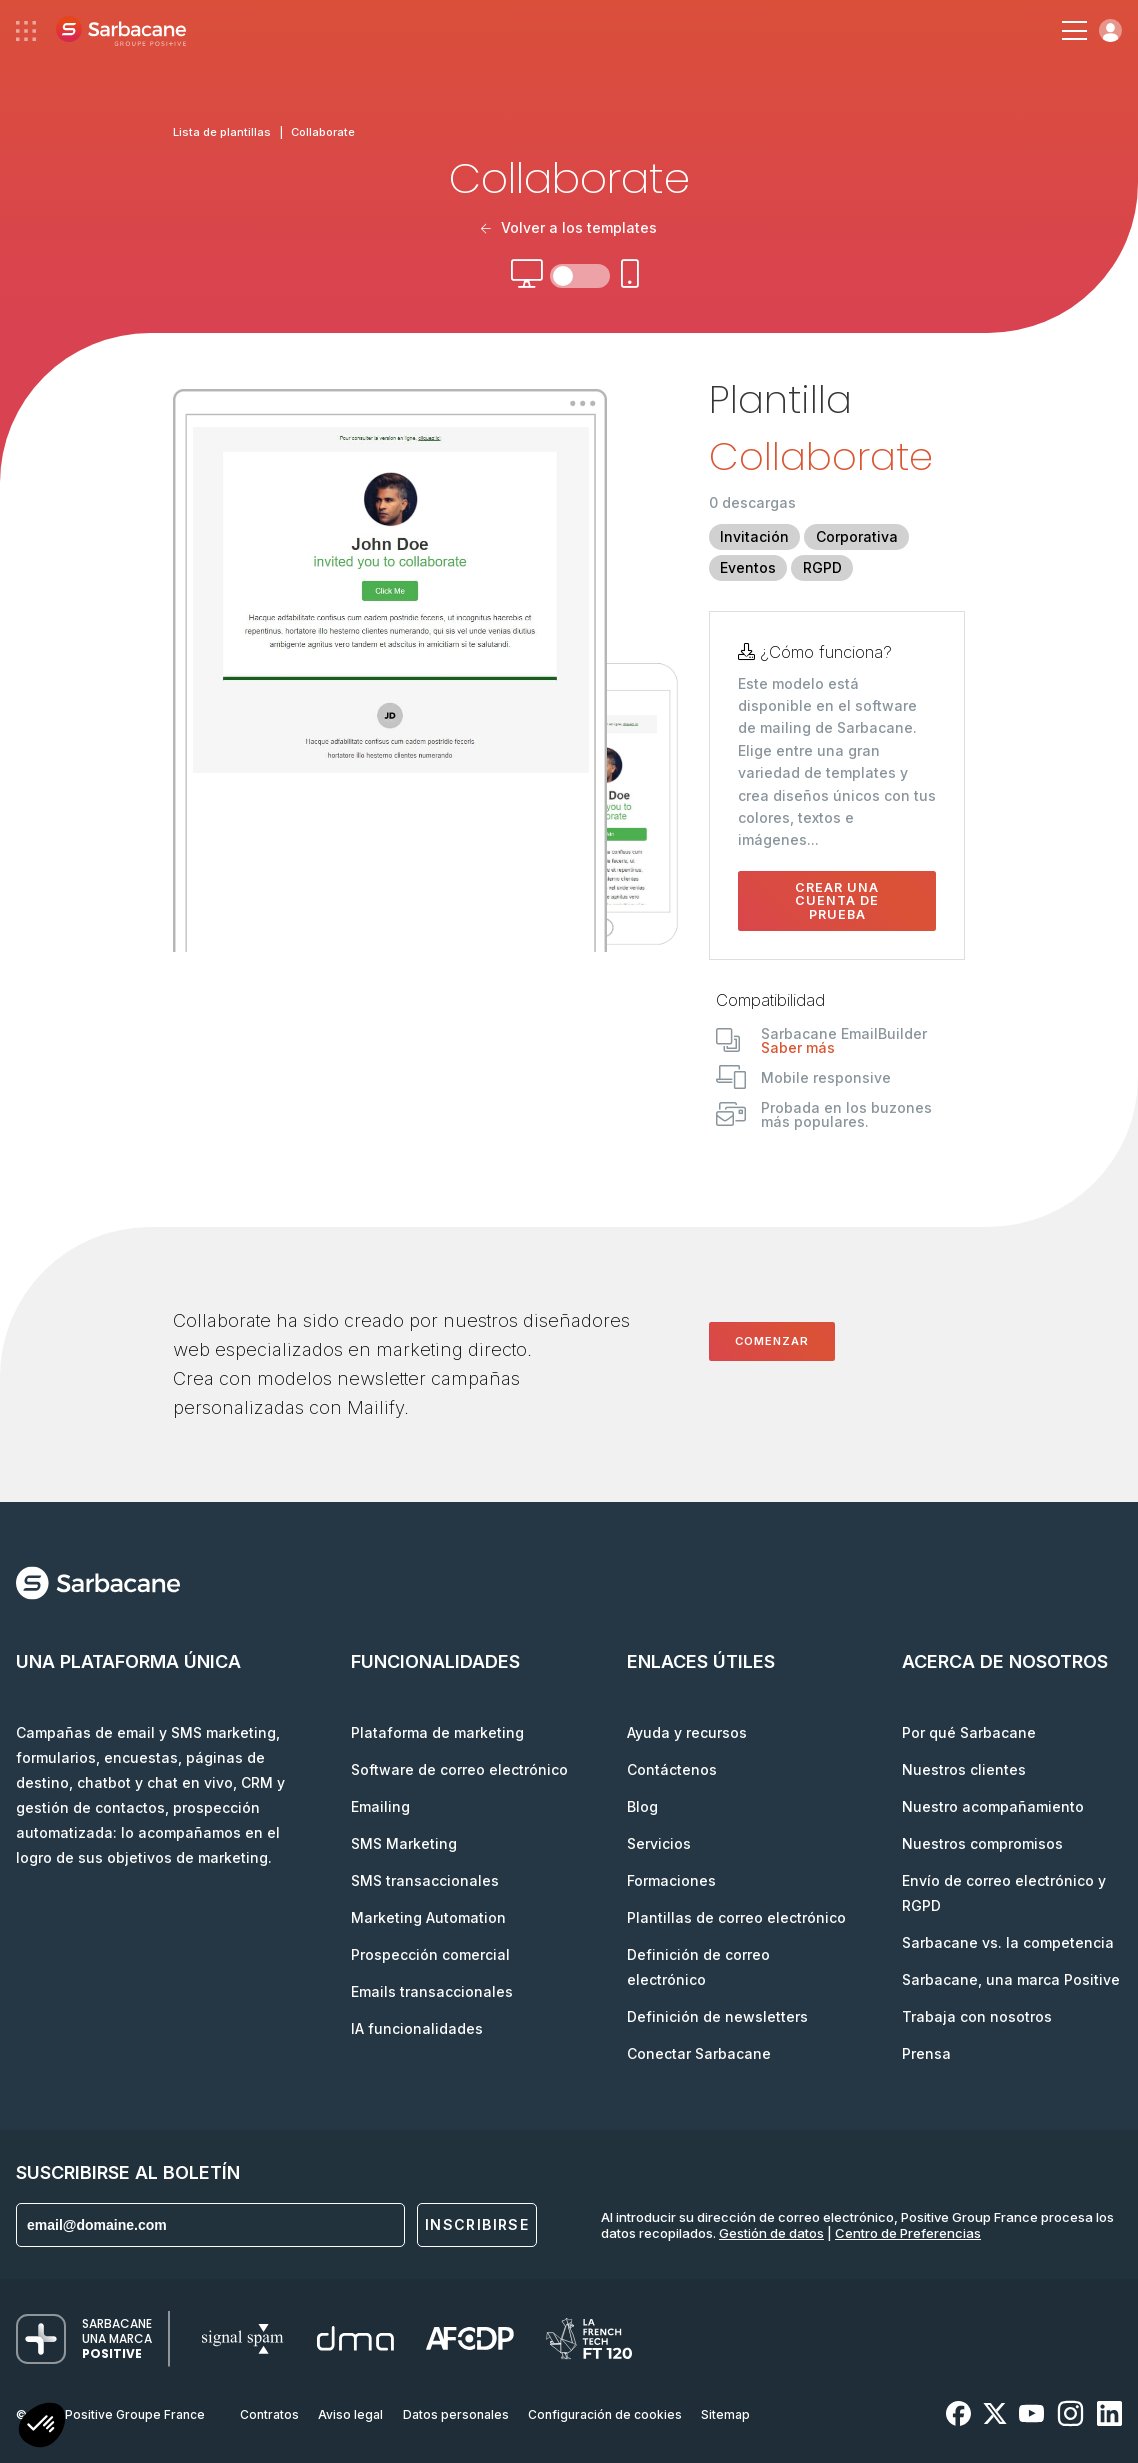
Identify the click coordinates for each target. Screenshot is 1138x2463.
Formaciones (671, 1880)
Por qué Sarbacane (969, 1732)
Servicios (659, 1843)
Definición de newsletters (717, 2016)
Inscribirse (477, 2224)
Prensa (926, 2053)
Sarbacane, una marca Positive (1011, 1979)
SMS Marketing (404, 1843)
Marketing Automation (428, 1917)
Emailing (380, 1806)
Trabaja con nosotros (977, 2016)
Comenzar (772, 1341)
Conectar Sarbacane (699, 2053)
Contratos (269, 2414)
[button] (42, 2427)
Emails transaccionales (432, 1991)
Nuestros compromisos (982, 1843)
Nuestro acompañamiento (993, 1806)
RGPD (822, 567)
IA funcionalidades (417, 2028)
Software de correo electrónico (459, 1769)
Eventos (748, 567)
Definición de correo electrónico (698, 1967)
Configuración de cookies (605, 2414)
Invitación (754, 536)
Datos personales (456, 2414)
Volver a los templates (569, 227)
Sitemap (725, 2414)
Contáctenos (672, 1769)
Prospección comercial (430, 1954)
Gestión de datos (771, 2233)
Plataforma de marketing (437, 1732)
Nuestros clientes (964, 1769)
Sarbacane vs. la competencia (1008, 1942)
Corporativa (857, 536)
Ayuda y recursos (687, 1732)
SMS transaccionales (425, 1880)
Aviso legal (350, 2414)
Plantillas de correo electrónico (736, 1917)
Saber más (798, 1047)
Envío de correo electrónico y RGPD (1004, 1893)
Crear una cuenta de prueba (837, 900)
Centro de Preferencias (908, 2233)
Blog (642, 1806)
